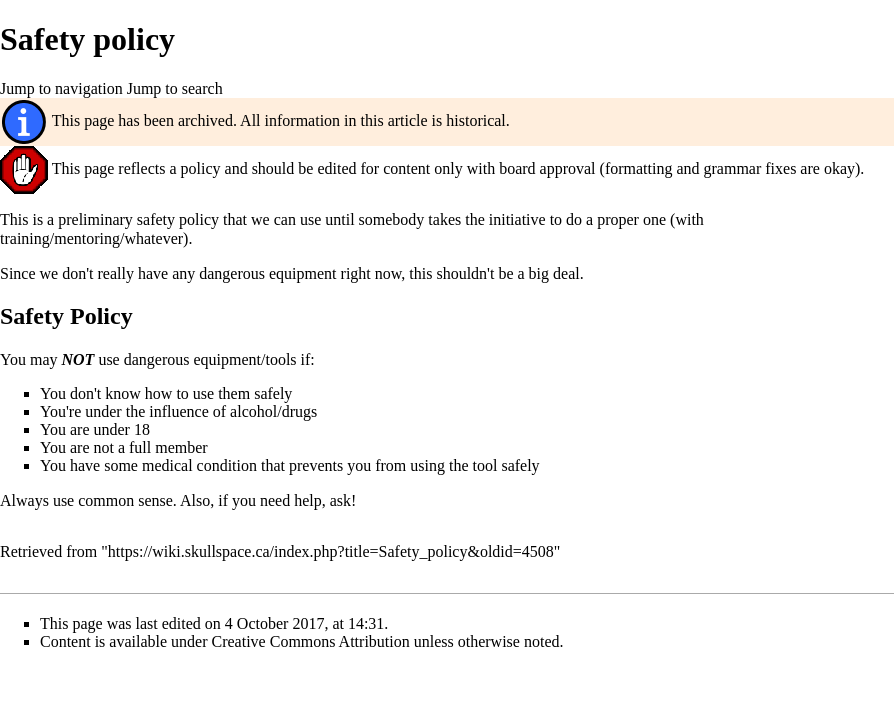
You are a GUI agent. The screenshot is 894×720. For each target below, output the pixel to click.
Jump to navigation (61, 88)
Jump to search (175, 88)
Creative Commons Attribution (311, 641)
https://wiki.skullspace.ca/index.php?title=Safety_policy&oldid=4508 (331, 551)
